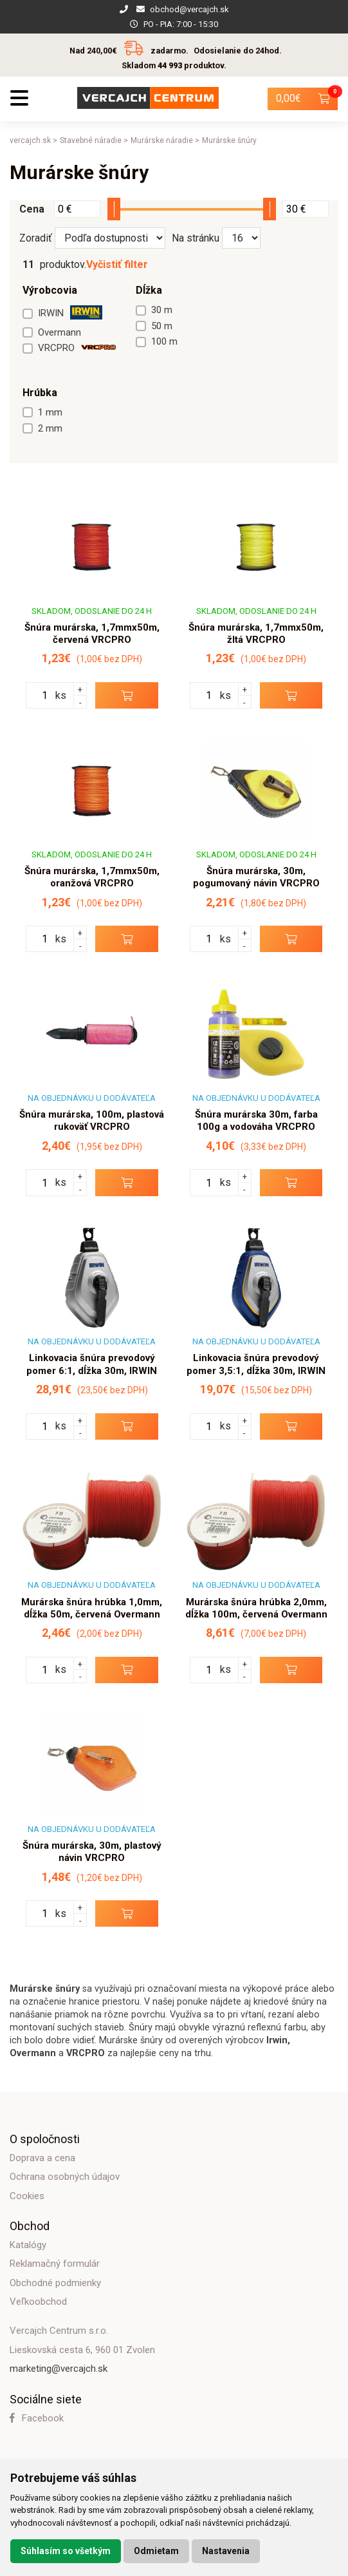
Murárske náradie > (165, 140)
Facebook (37, 2418)
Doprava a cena (42, 2158)
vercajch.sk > (33, 140)
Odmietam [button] (156, 2551)
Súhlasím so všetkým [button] (66, 2551)
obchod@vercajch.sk (189, 9)
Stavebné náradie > (94, 140)
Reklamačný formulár (55, 2263)
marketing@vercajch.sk (58, 2368)
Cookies (27, 2196)
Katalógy (28, 2245)
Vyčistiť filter (117, 264)
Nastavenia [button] (226, 2551)
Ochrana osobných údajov (65, 2176)
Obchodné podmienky (55, 2283)
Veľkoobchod (38, 2301)
